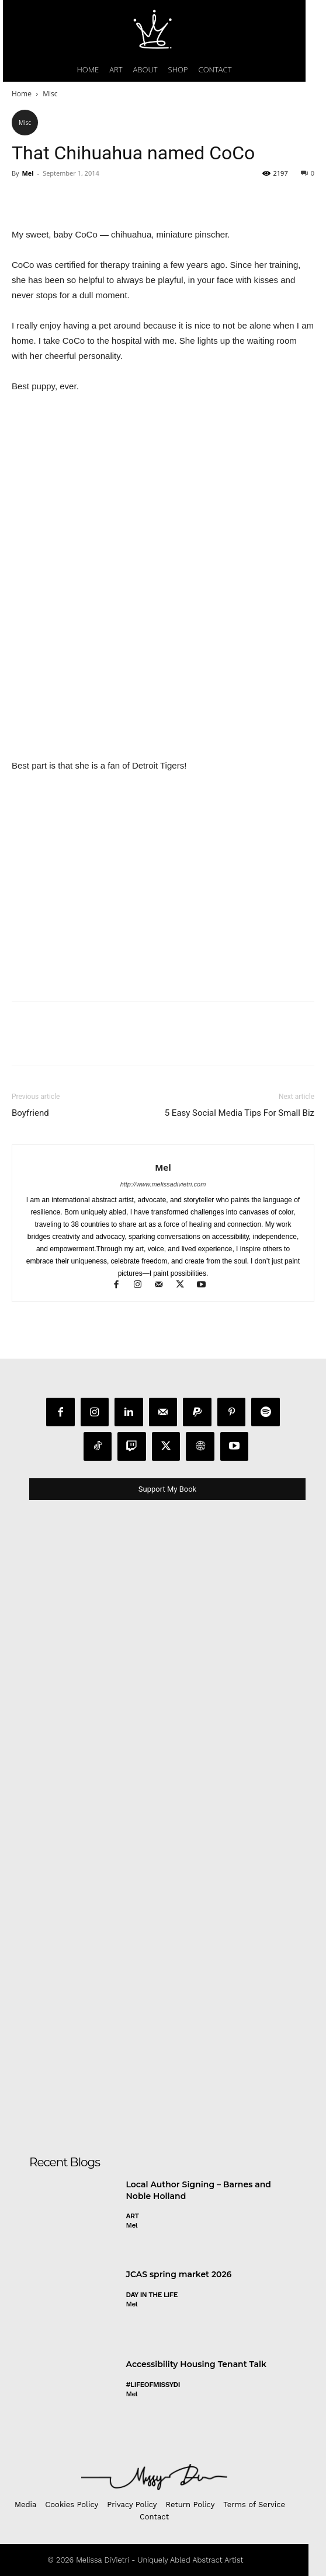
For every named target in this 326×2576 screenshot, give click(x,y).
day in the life (152, 2295)
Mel (27, 173)
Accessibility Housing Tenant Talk (196, 2364)
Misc (50, 94)
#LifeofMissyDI (153, 2384)
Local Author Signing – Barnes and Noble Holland (198, 2190)
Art (132, 2216)
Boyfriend (30, 1113)
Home (22, 94)
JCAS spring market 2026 (179, 2274)
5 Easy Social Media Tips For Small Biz (239, 1113)
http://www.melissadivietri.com (163, 1184)
